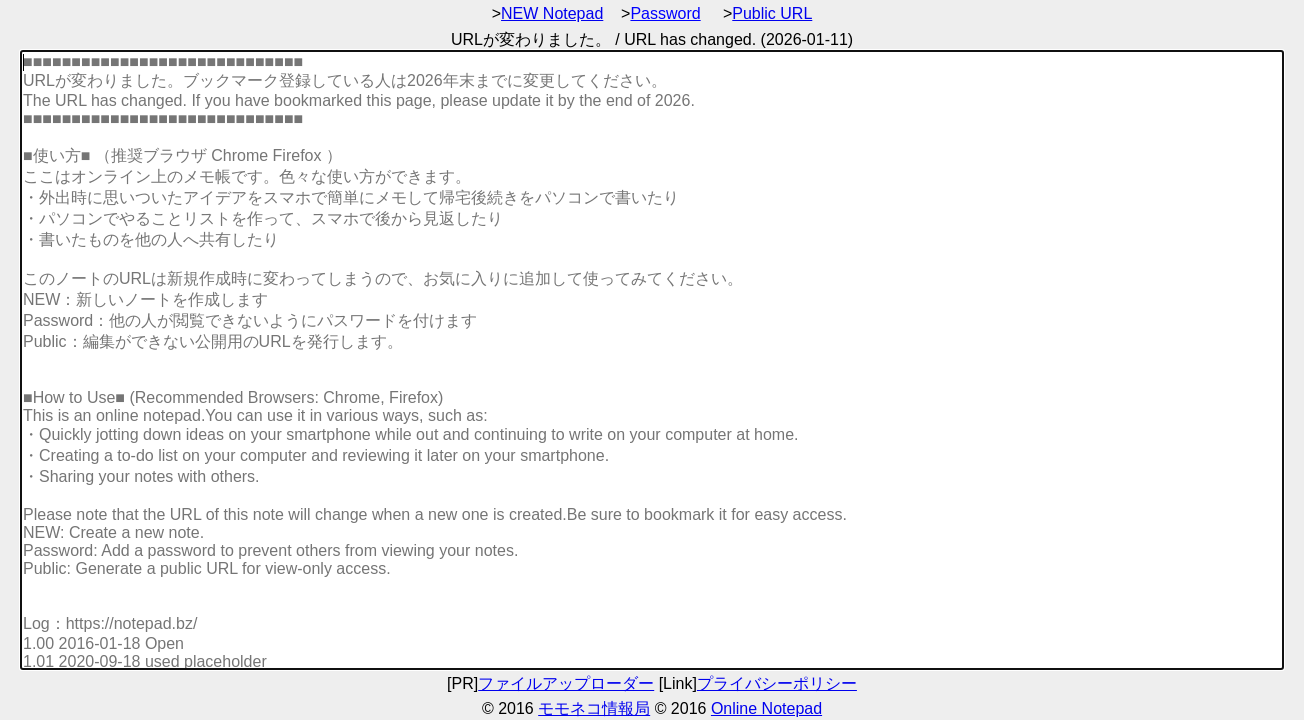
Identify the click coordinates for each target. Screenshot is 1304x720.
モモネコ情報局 (594, 708)
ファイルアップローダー (566, 683)
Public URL (772, 13)
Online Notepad (766, 708)
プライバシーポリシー (777, 683)
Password (665, 13)
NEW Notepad (552, 13)
